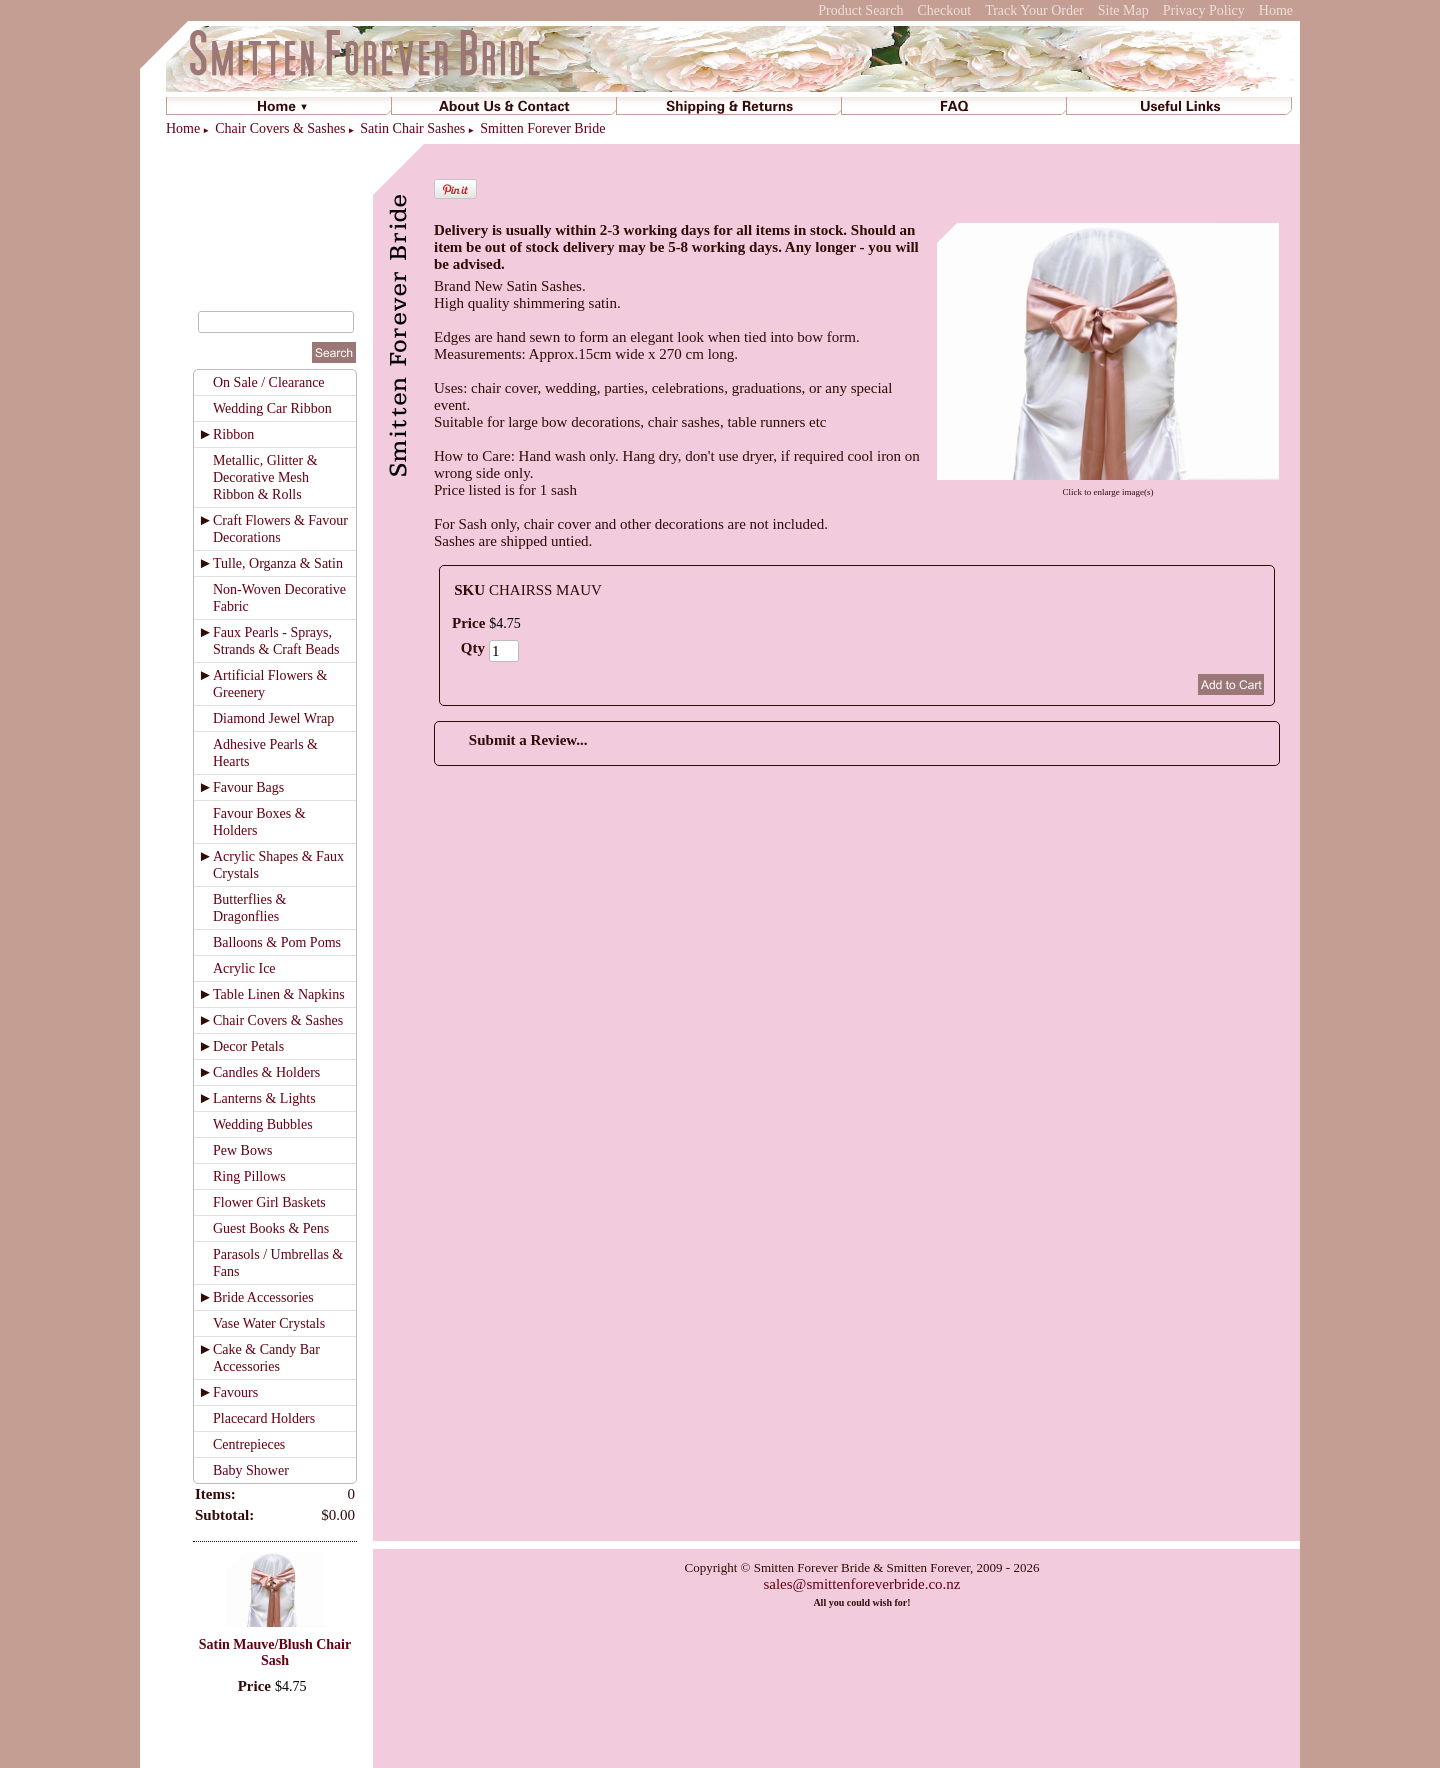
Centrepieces (249, 1444)
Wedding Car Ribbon (272, 408)
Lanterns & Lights (264, 1098)
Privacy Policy (1204, 10)
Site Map (1123, 10)
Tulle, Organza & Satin (278, 563)
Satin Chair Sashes (412, 128)
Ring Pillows (249, 1176)
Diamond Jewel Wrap (273, 718)
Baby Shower (251, 1470)
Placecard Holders (264, 1418)
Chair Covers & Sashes (280, 128)
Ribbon (233, 434)
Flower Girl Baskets (269, 1202)
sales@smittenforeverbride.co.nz (861, 1584)
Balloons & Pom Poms (277, 942)
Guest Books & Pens (271, 1228)
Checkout (944, 10)
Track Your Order (1034, 10)
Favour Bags (248, 787)
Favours (235, 1392)
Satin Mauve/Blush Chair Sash (275, 1652)
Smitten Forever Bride (542, 128)
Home (1276, 10)
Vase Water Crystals (269, 1323)
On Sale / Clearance (269, 382)
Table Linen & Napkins (279, 994)
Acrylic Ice (244, 968)
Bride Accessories (263, 1297)
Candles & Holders (266, 1072)
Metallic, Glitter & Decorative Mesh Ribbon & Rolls (265, 477)
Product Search (860, 10)
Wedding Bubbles (263, 1124)
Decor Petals (248, 1046)
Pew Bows (243, 1150)
